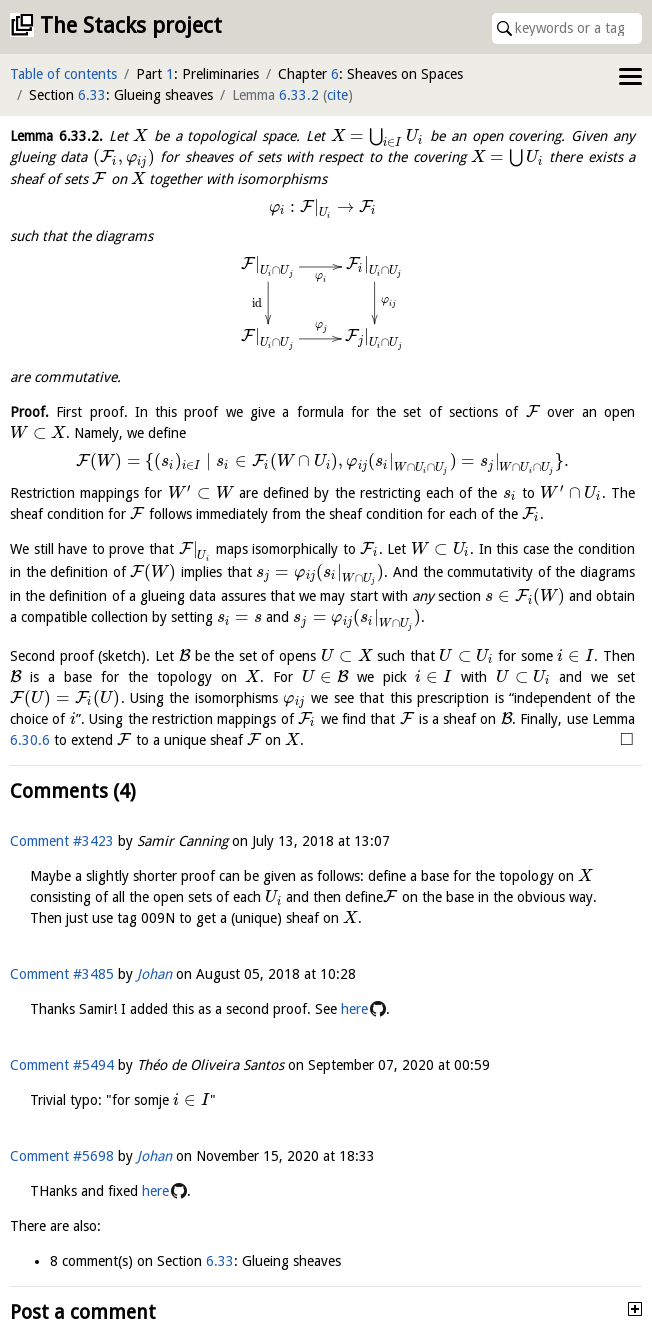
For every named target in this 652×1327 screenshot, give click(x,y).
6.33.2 (299, 95)
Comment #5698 (62, 1156)
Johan (154, 974)
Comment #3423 (62, 841)
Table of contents (63, 74)
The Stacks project (131, 25)
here (354, 1009)
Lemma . (56, 136)
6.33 (92, 95)
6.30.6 (30, 740)
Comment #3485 (62, 974)
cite (337, 95)
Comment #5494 (62, 1065)
